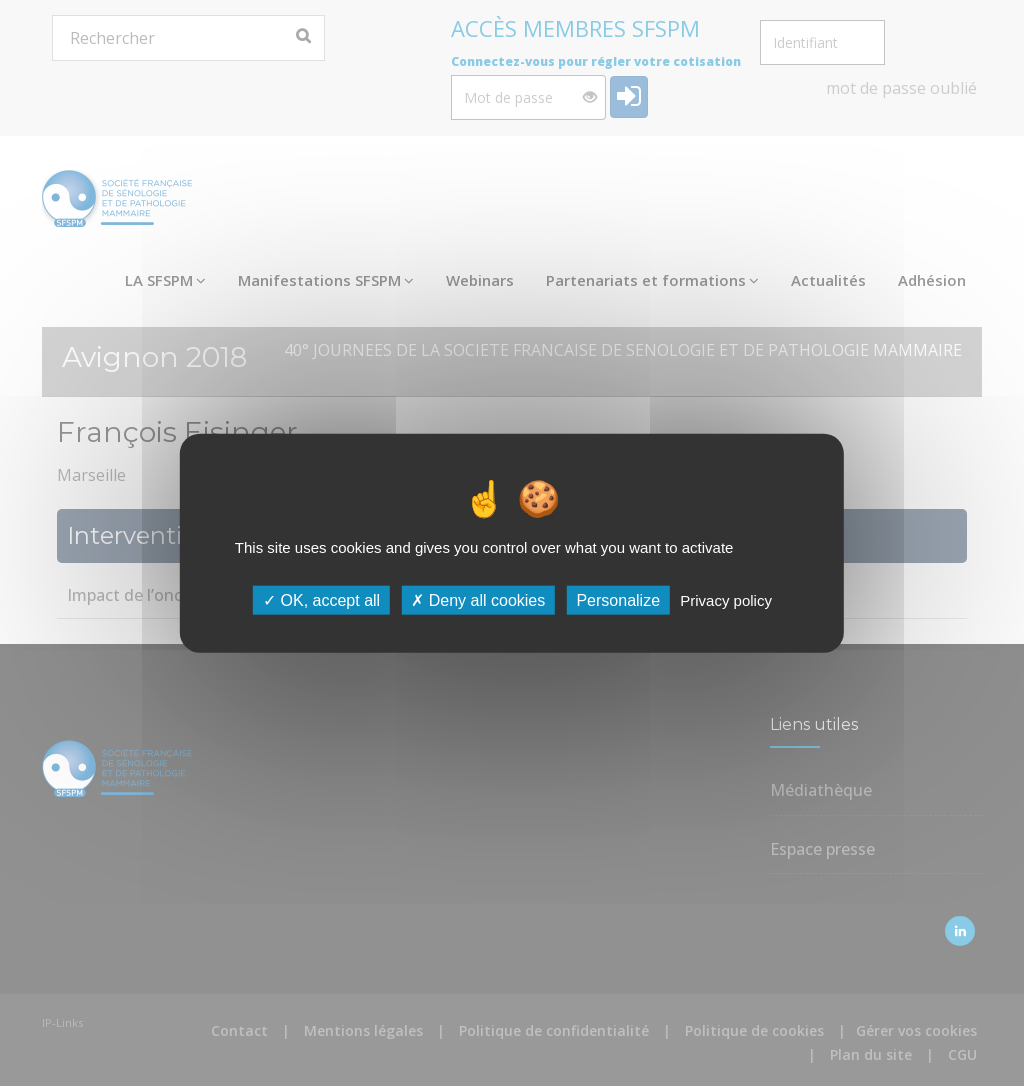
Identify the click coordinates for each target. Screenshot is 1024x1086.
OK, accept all (321, 599)
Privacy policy (726, 599)
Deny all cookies (478, 599)
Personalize (618, 599)
